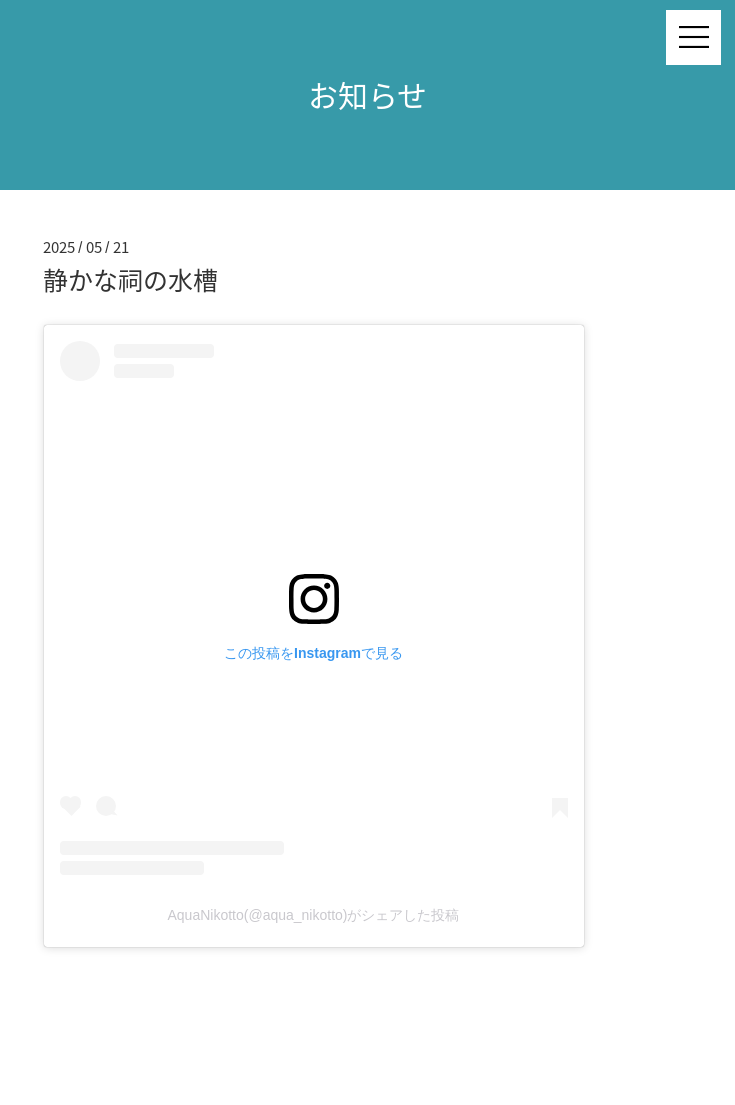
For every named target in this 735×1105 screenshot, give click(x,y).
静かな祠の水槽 (130, 279)
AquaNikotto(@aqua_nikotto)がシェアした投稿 (314, 915)
